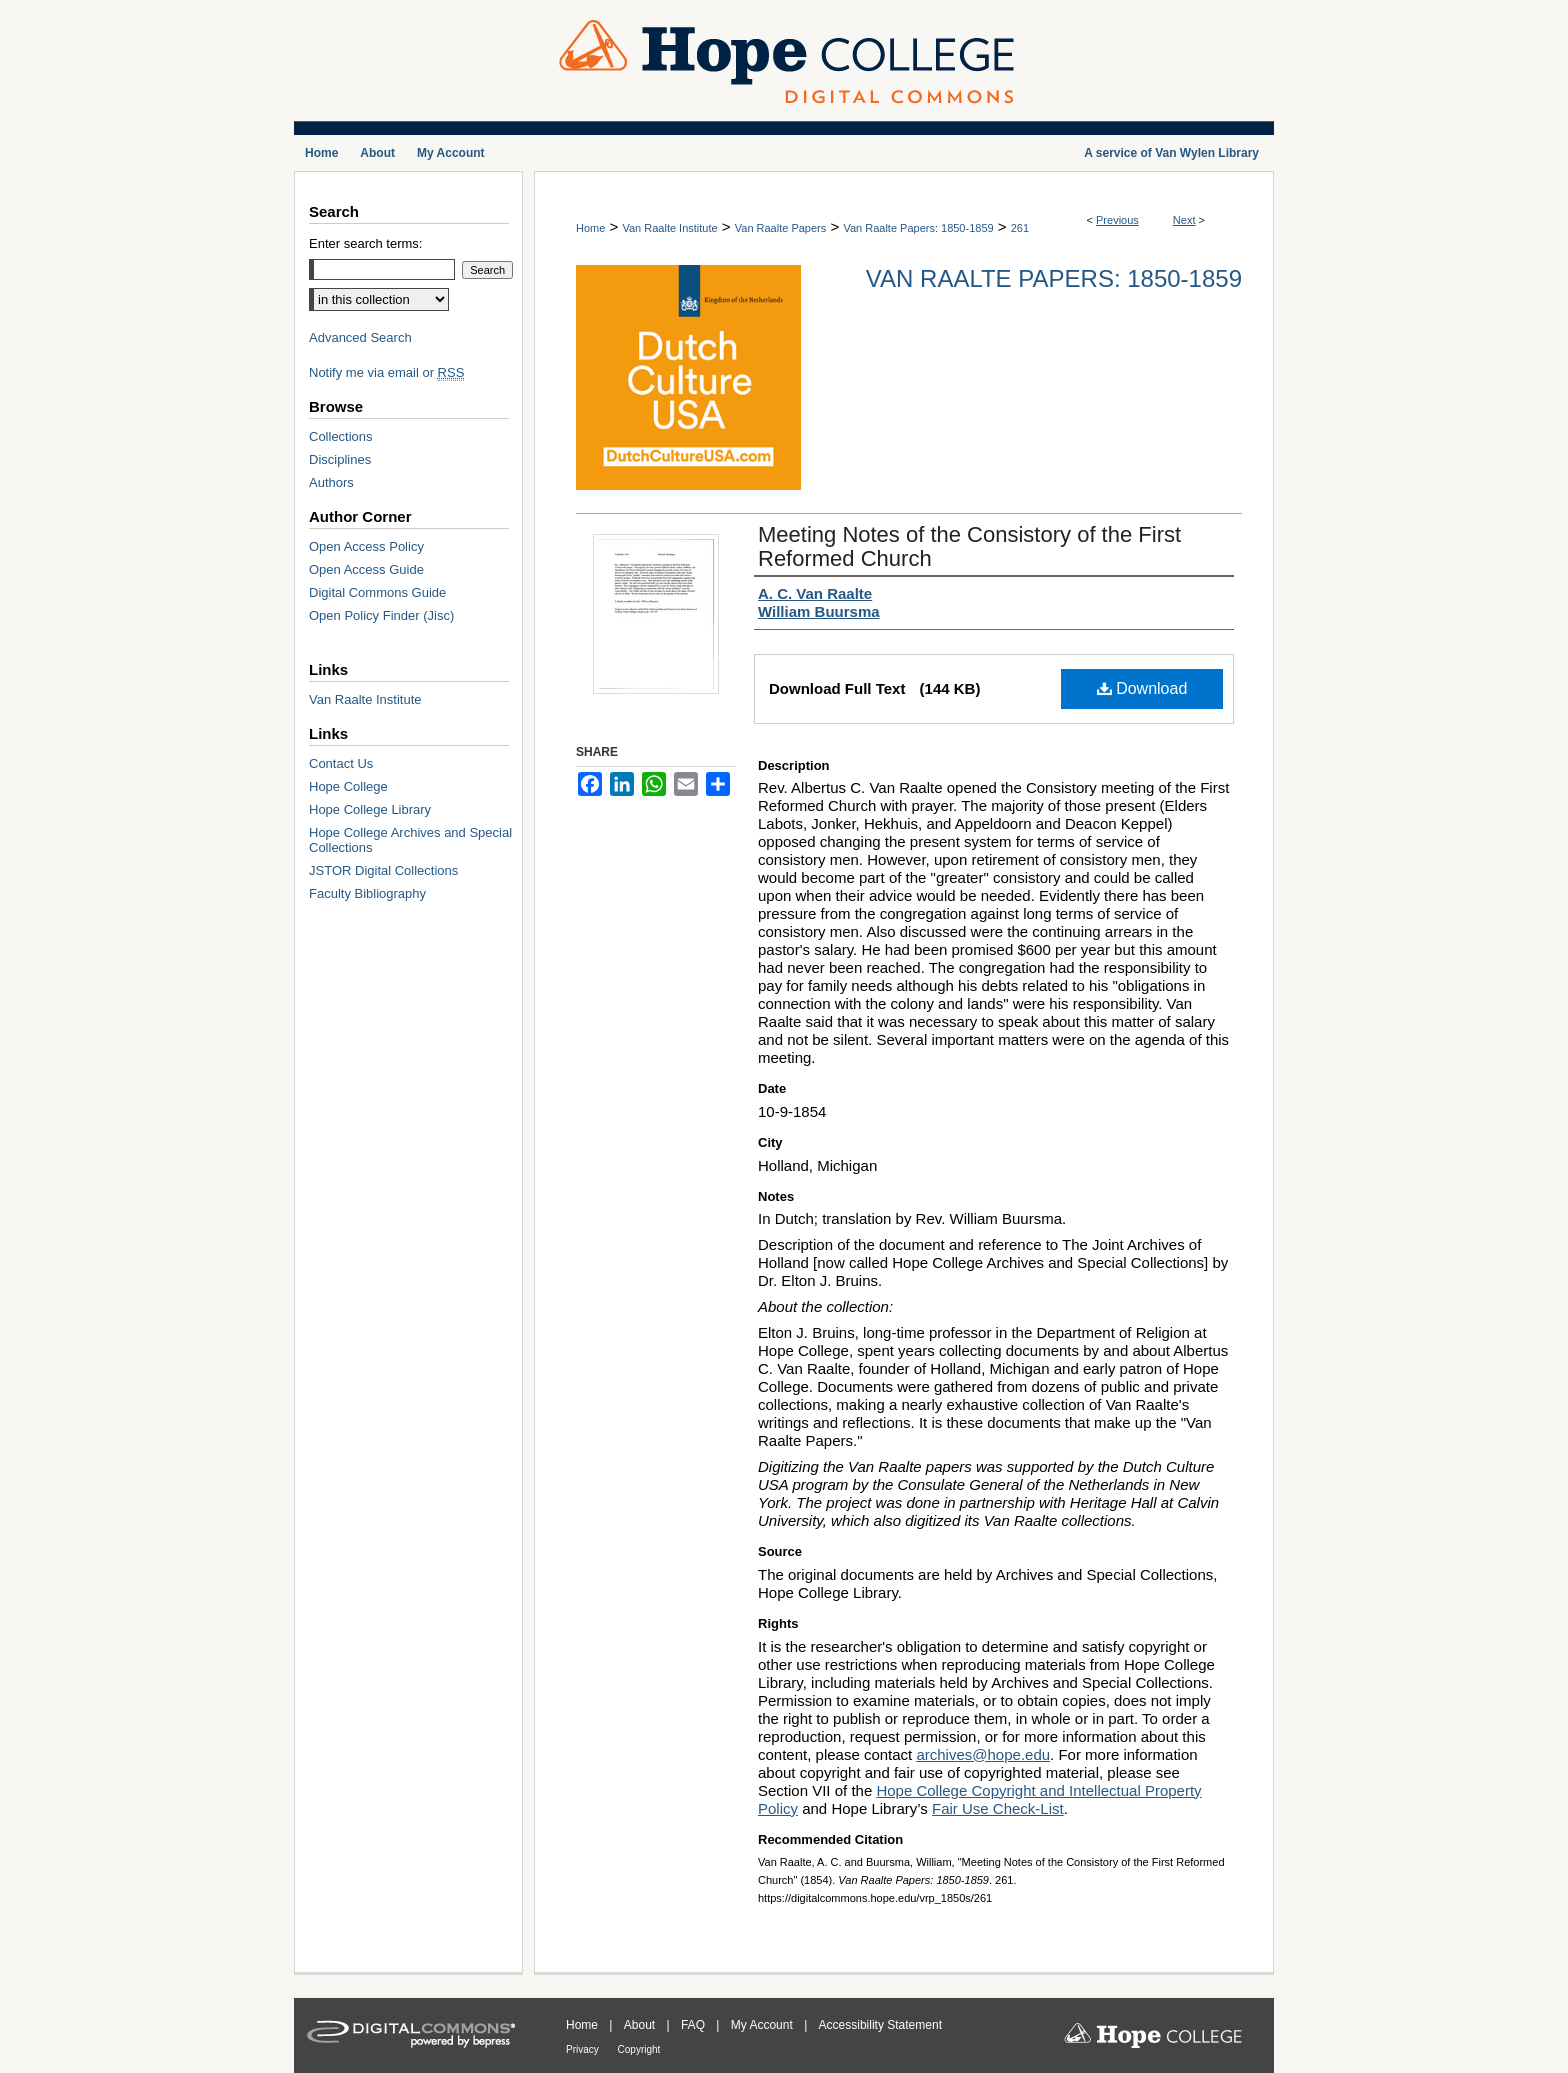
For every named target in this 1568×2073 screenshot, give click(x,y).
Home (590, 228)
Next (1184, 220)
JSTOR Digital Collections (383, 870)
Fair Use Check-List (998, 1808)
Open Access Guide (366, 569)
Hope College (348, 786)
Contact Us (341, 763)
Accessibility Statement (880, 2025)
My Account (763, 2025)
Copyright (639, 2049)
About (641, 2025)
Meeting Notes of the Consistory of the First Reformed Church (969, 546)
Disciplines (340, 459)
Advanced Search (360, 337)
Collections (341, 436)
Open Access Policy (366, 546)
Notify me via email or (386, 372)
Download (1142, 688)
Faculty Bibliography (367, 893)
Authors (331, 482)
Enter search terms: (365, 243)
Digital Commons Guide (377, 592)
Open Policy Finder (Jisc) (381, 615)
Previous (1117, 220)
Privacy (584, 2049)
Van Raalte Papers (781, 228)
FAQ (694, 2025)
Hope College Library (370, 809)
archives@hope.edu (983, 1754)
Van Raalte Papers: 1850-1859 (918, 228)
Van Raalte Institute (669, 228)
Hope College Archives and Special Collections (410, 840)
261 (1020, 228)
